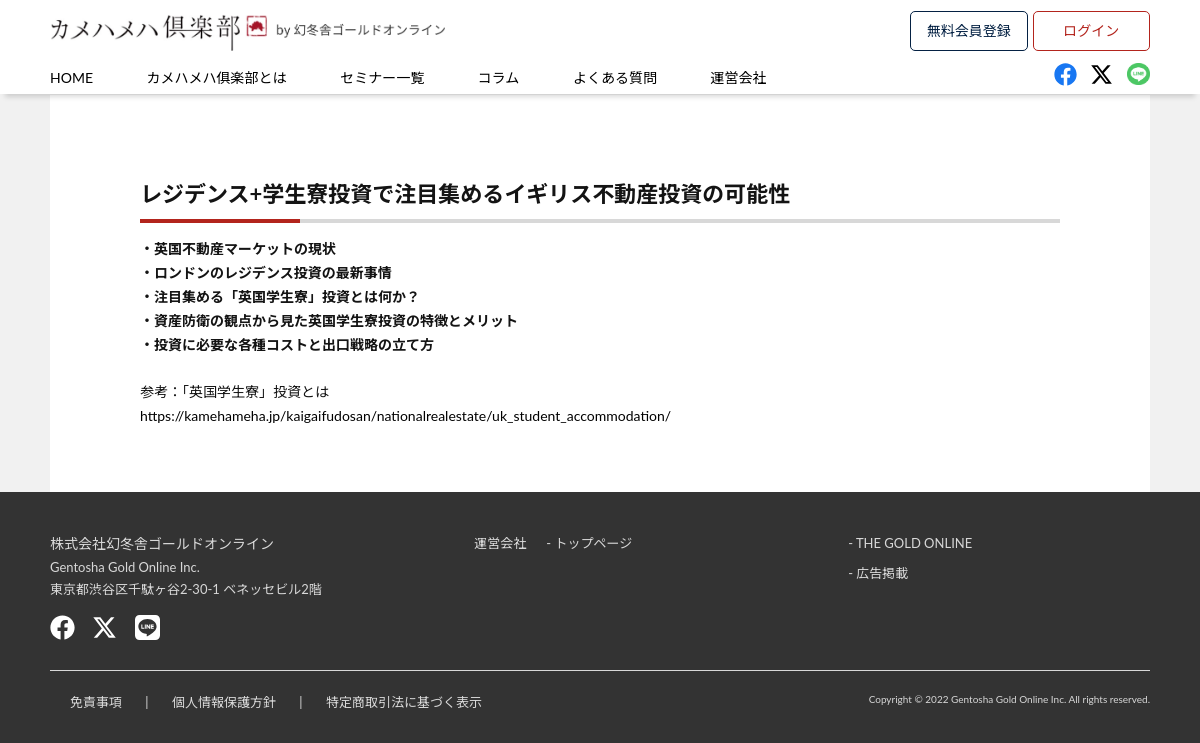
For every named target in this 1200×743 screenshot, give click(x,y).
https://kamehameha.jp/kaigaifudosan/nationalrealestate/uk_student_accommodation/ (405, 415)
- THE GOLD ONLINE (910, 543)
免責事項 (96, 702)
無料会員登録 (969, 30)
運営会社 (739, 77)
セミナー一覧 (382, 77)
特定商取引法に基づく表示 (404, 702)
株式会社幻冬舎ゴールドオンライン (162, 543)
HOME (71, 77)
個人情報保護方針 (224, 702)
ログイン (1091, 30)
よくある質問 (615, 77)
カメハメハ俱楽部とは (217, 77)
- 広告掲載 (878, 573)
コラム (499, 77)
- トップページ (589, 543)
